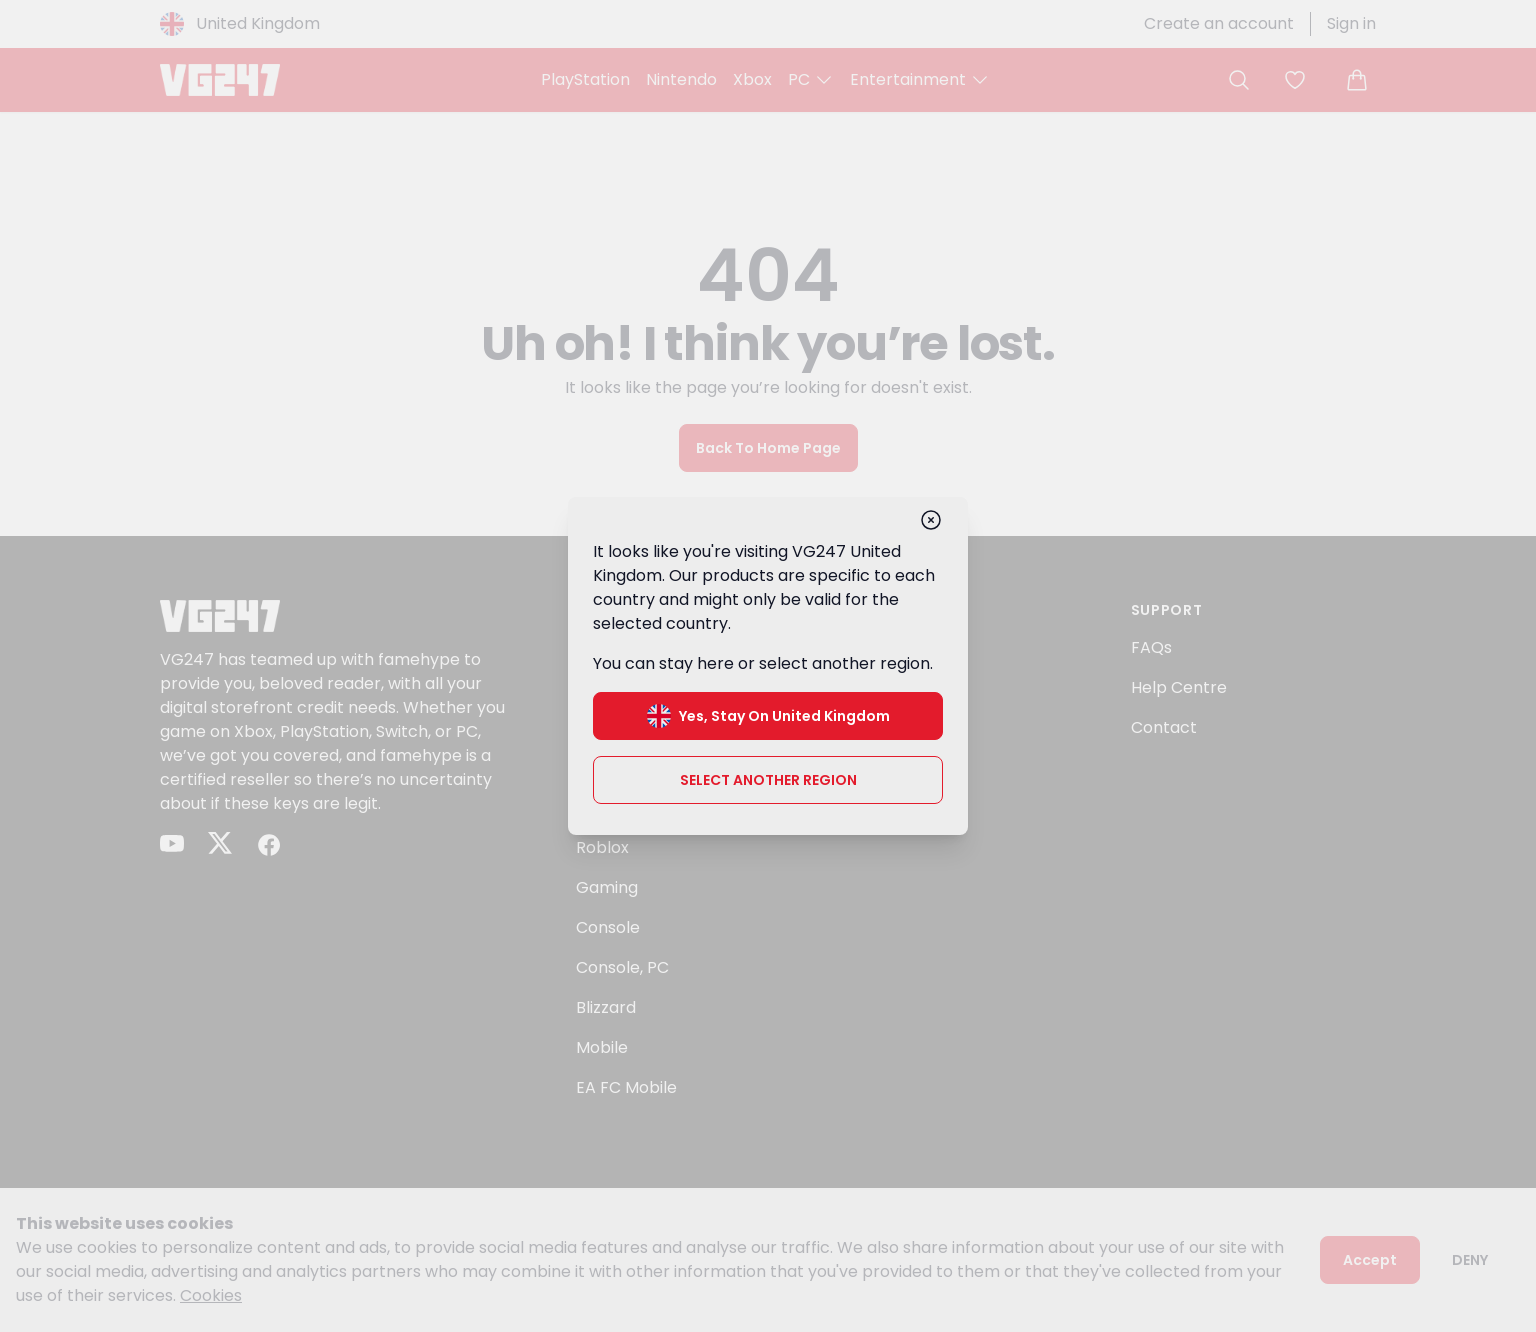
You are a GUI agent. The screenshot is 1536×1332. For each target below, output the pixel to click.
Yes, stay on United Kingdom (768, 714)
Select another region (768, 778)
